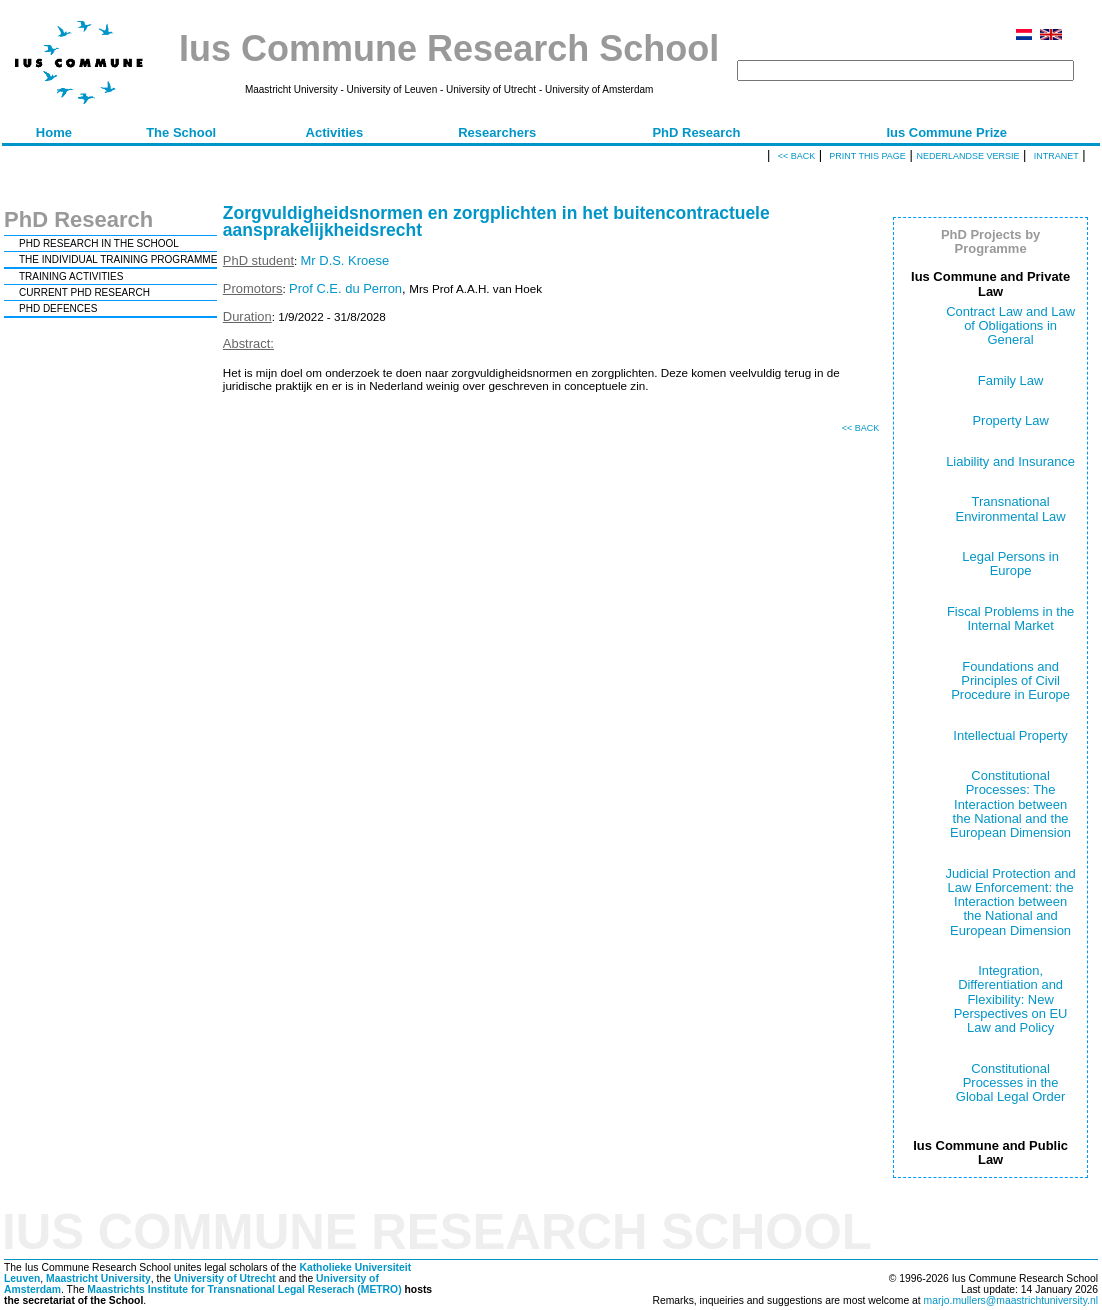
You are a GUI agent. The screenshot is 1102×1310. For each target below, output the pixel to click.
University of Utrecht (225, 1278)
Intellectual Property (1010, 735)
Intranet (1056, 156)
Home (54, 132)
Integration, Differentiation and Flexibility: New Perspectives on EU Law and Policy (1011, 999)
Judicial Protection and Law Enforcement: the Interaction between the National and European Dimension (1010, 902)
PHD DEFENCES (58, 308)
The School (181, 132)
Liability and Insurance (1010, 461)
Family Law (1011, 380)
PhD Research (696, 132)
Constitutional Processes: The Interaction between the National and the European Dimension (1010, 804)
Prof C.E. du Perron (345, 288)
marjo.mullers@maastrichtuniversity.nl (1011, 1300)
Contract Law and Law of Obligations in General (1010, 326)
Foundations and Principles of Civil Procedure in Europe (1010, 681)
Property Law (1010, 420)
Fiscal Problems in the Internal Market (1010, 618)
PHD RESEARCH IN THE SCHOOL (99, 243)
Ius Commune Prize (946, 132)
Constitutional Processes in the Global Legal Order (1010, 1083)
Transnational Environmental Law (1011, 508)
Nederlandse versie (967, 156)
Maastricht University (98, 1278)
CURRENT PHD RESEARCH (84, 292)
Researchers (497, 132)
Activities (335, 132)
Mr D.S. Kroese (345, 260)
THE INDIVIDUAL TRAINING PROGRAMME (118, 259)
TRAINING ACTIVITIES (71, 276)
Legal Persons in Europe (1010, 563)
